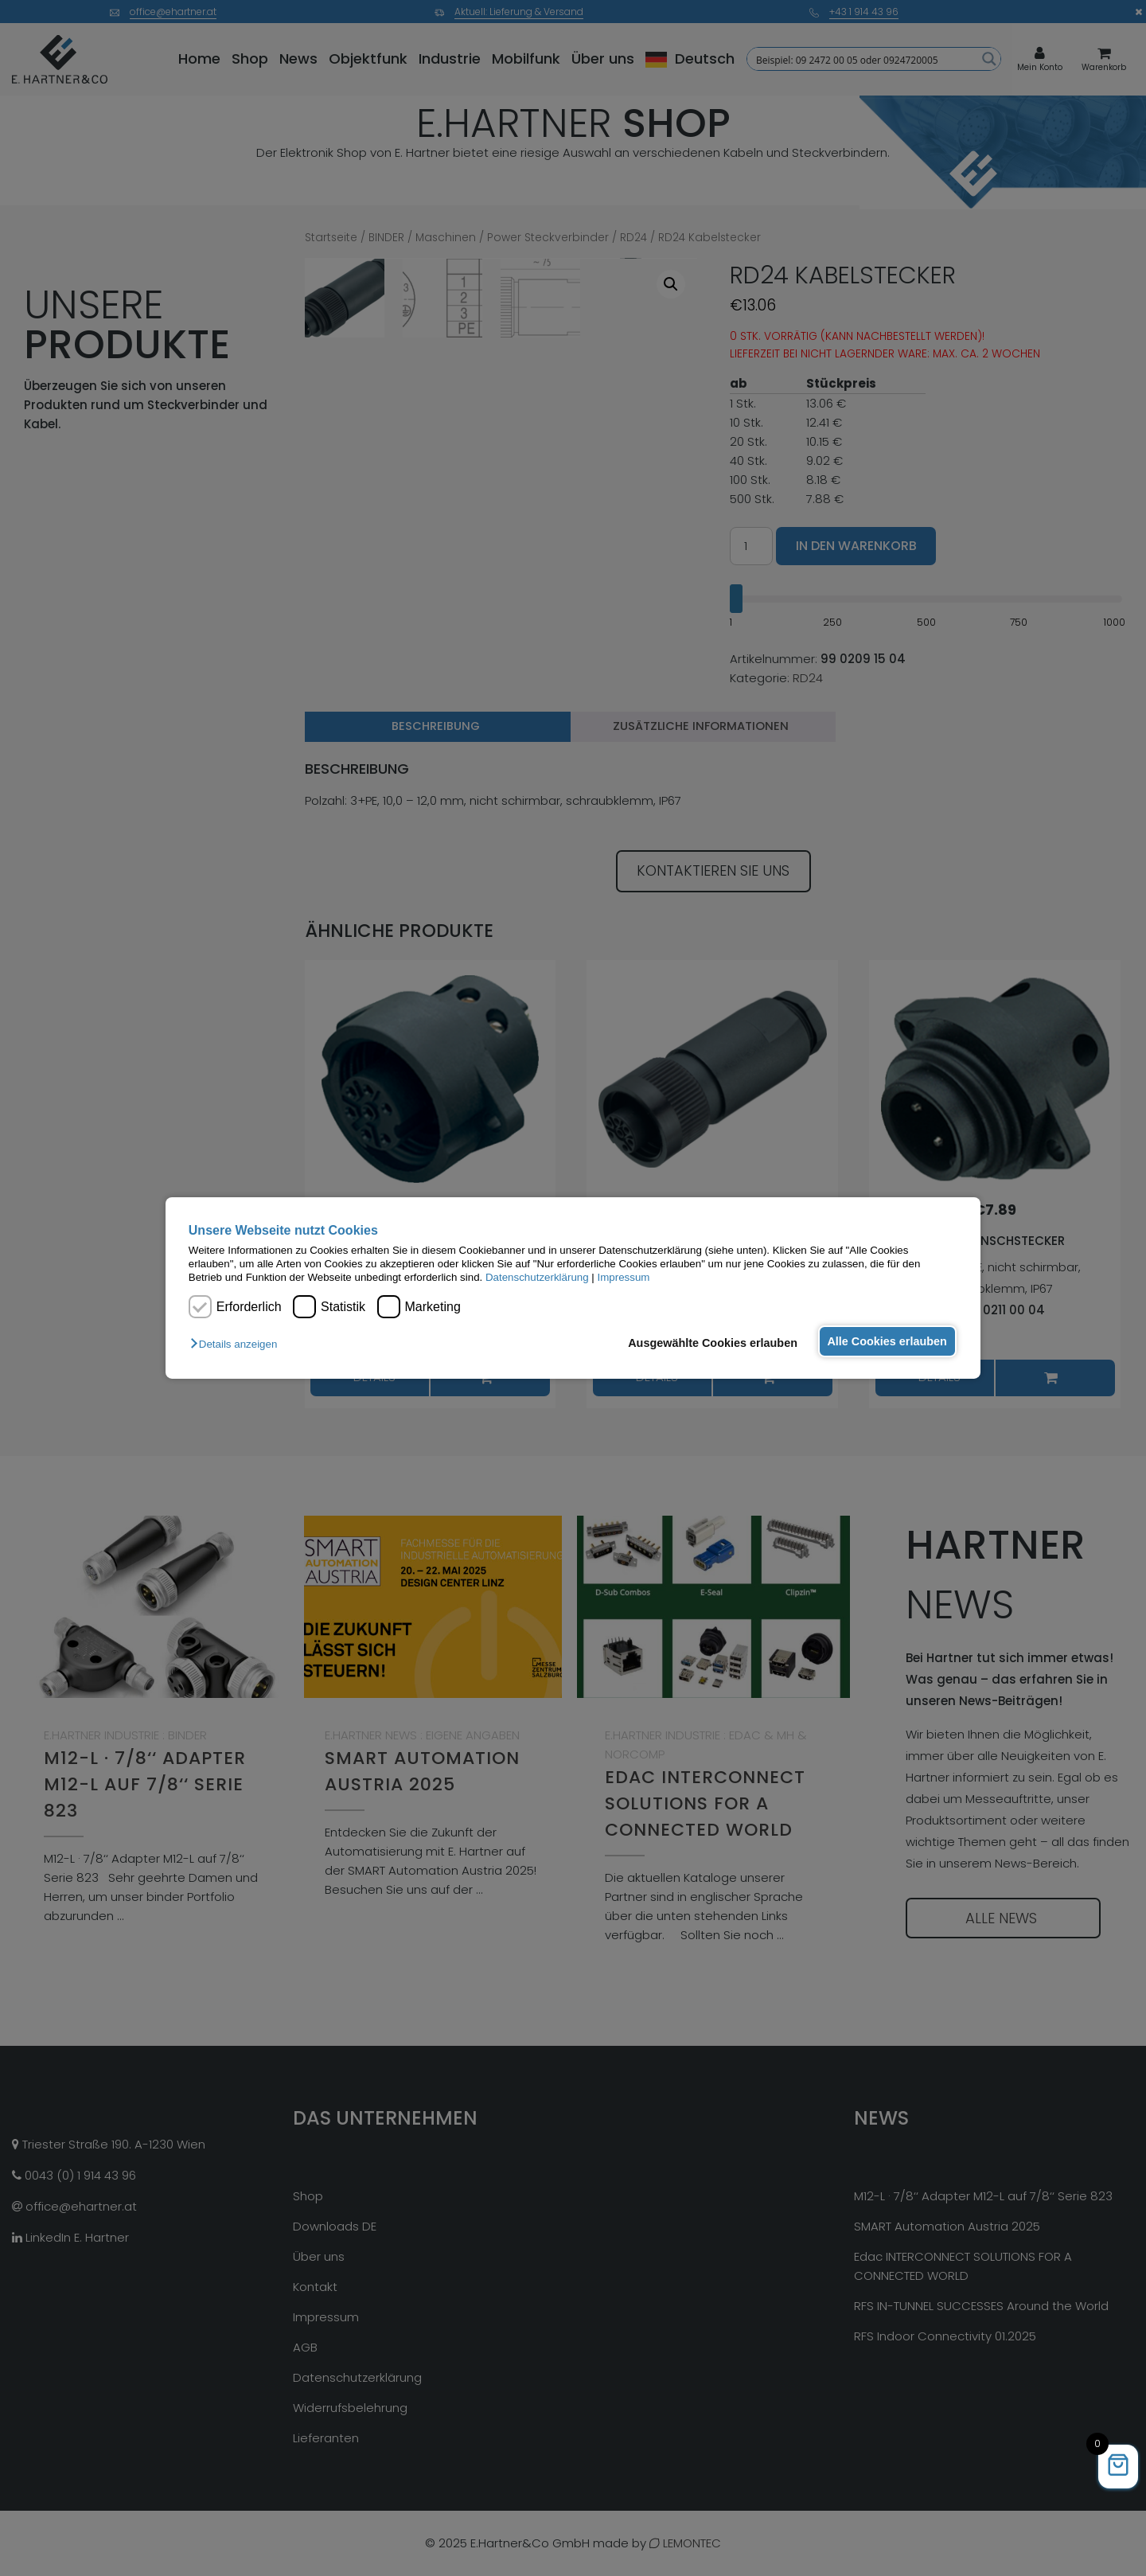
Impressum (624, 1277)
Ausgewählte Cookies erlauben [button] (708, 1343)
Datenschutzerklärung (537, 1277)
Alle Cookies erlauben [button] (885, 1341)
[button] (237, 1344)
